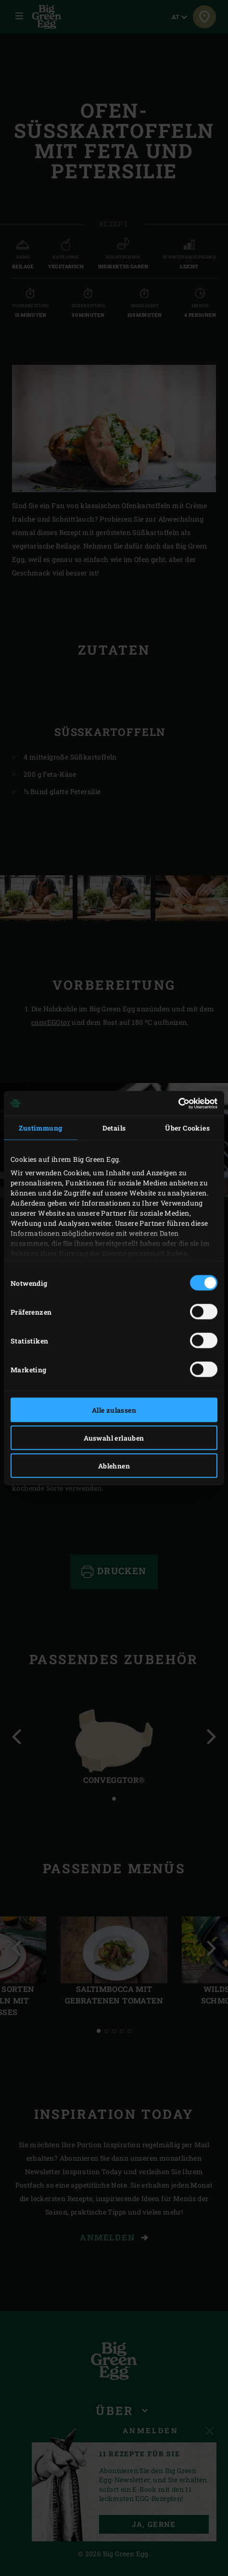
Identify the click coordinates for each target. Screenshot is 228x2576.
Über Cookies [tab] (187, 1127)
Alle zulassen (114, 1410)
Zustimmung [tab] (40, 1127)
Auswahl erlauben (114, 1438)
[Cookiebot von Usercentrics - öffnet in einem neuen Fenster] (175, 1103)
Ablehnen (114, 1465)
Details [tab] (114, 1127)
